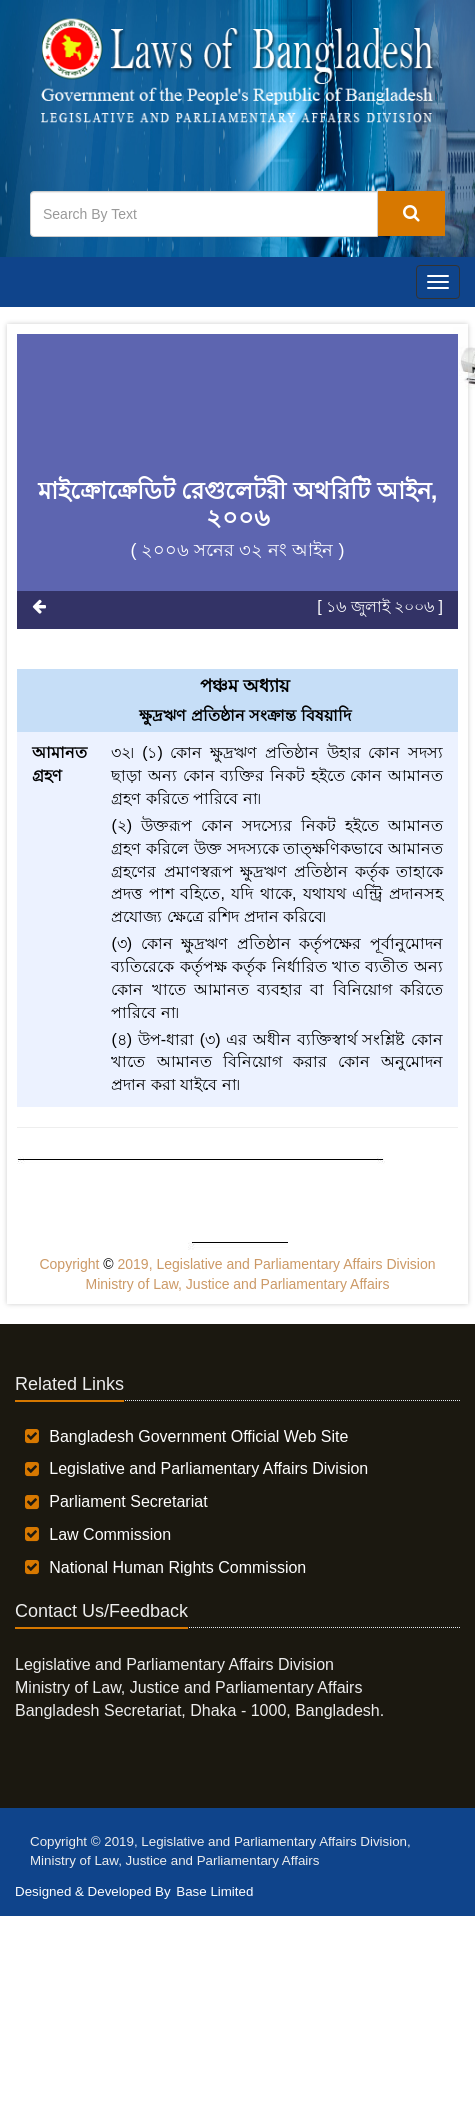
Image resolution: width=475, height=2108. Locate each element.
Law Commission (110, 1534)
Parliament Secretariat (128, 1501)
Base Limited (214, 1891)
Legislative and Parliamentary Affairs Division (208, 1468)
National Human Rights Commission (177, 1567)
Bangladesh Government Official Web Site (198, 1436)
